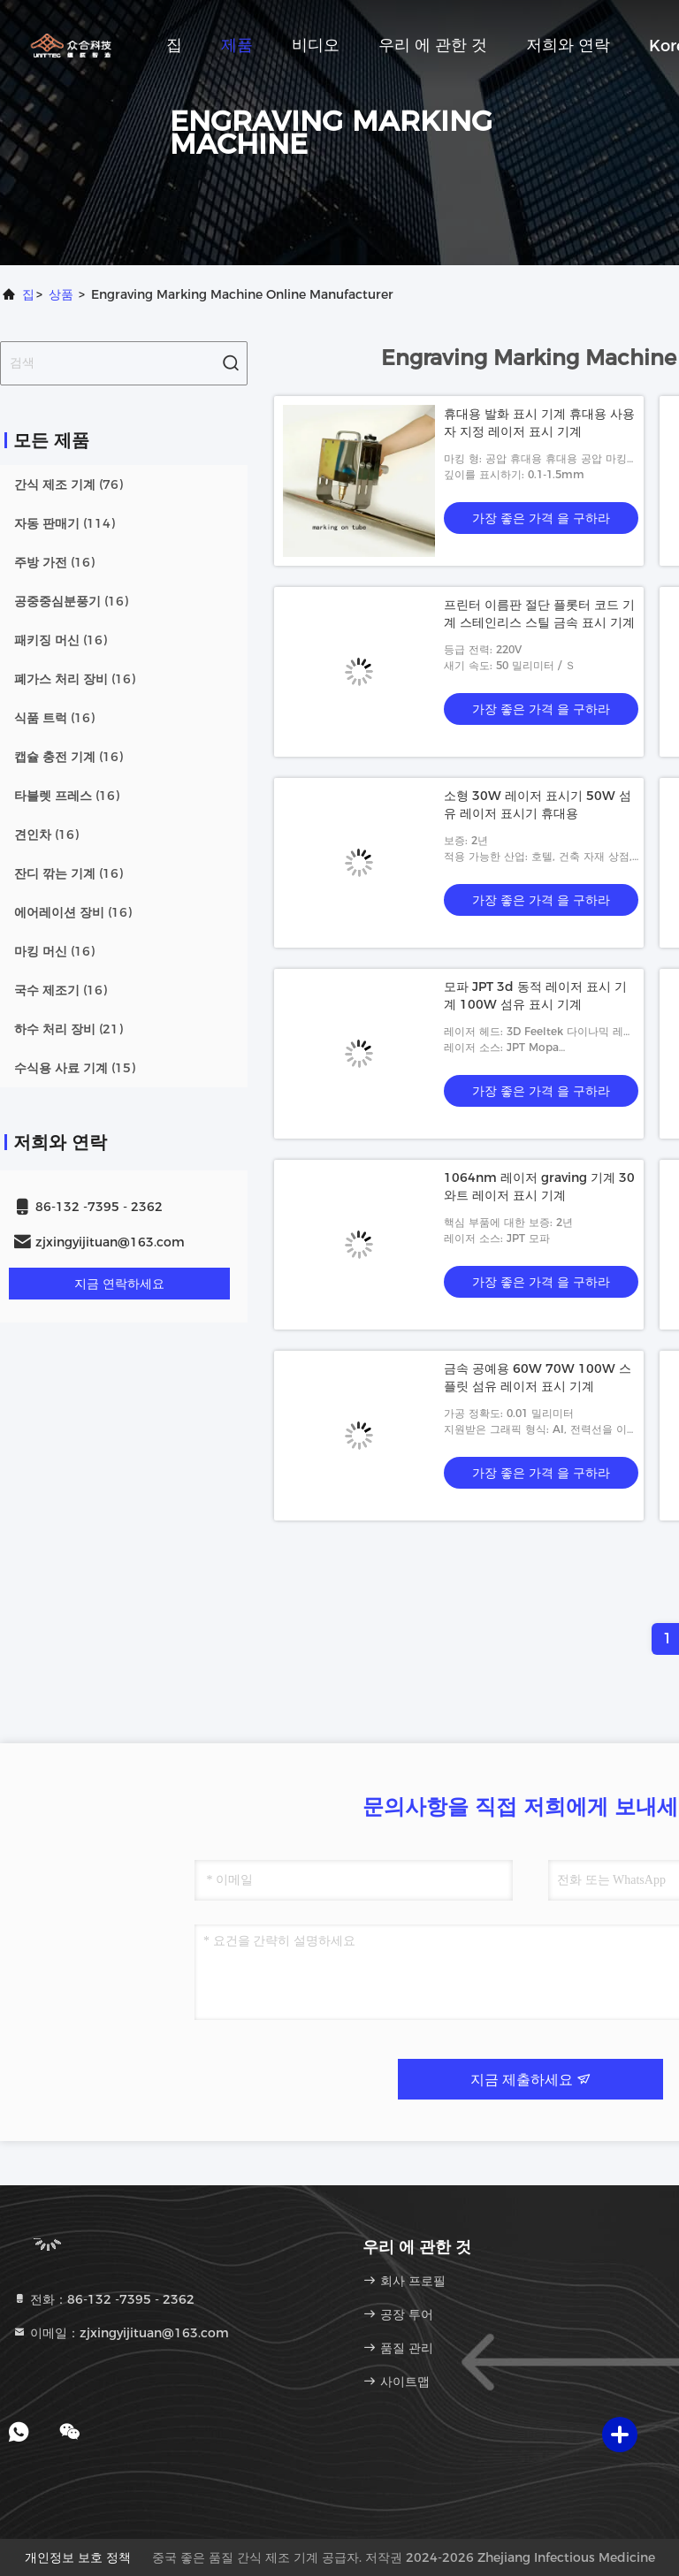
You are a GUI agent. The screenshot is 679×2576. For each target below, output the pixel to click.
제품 (237, 45)
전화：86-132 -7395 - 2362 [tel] (103, 2299)
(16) (54, 562)
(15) (74, 1068)
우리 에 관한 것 (432, 45)
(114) (64, 523)
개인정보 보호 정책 (78, 2557)
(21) (68, 1029)
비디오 (316, 45)
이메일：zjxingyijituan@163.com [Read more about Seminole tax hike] (120, 2333)
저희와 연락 (568, 45)
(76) (68, 484)
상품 (61, 294)
